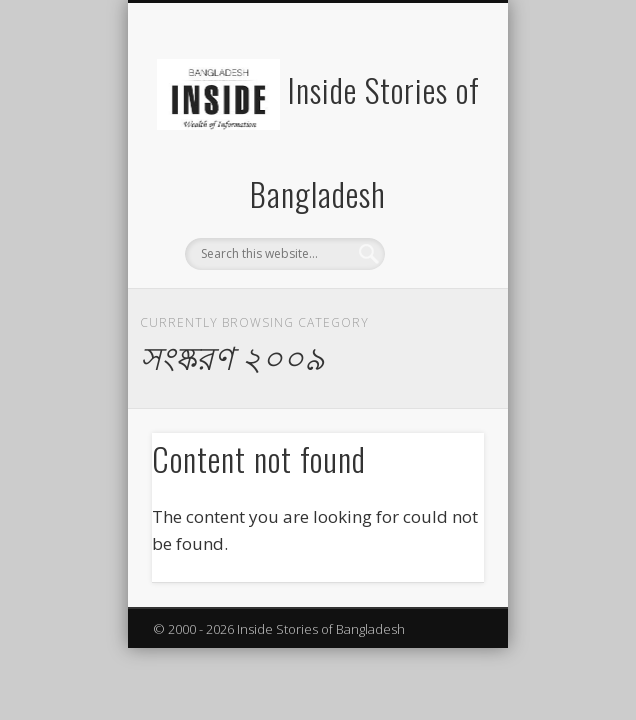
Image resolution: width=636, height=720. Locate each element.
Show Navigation (435, 179)
